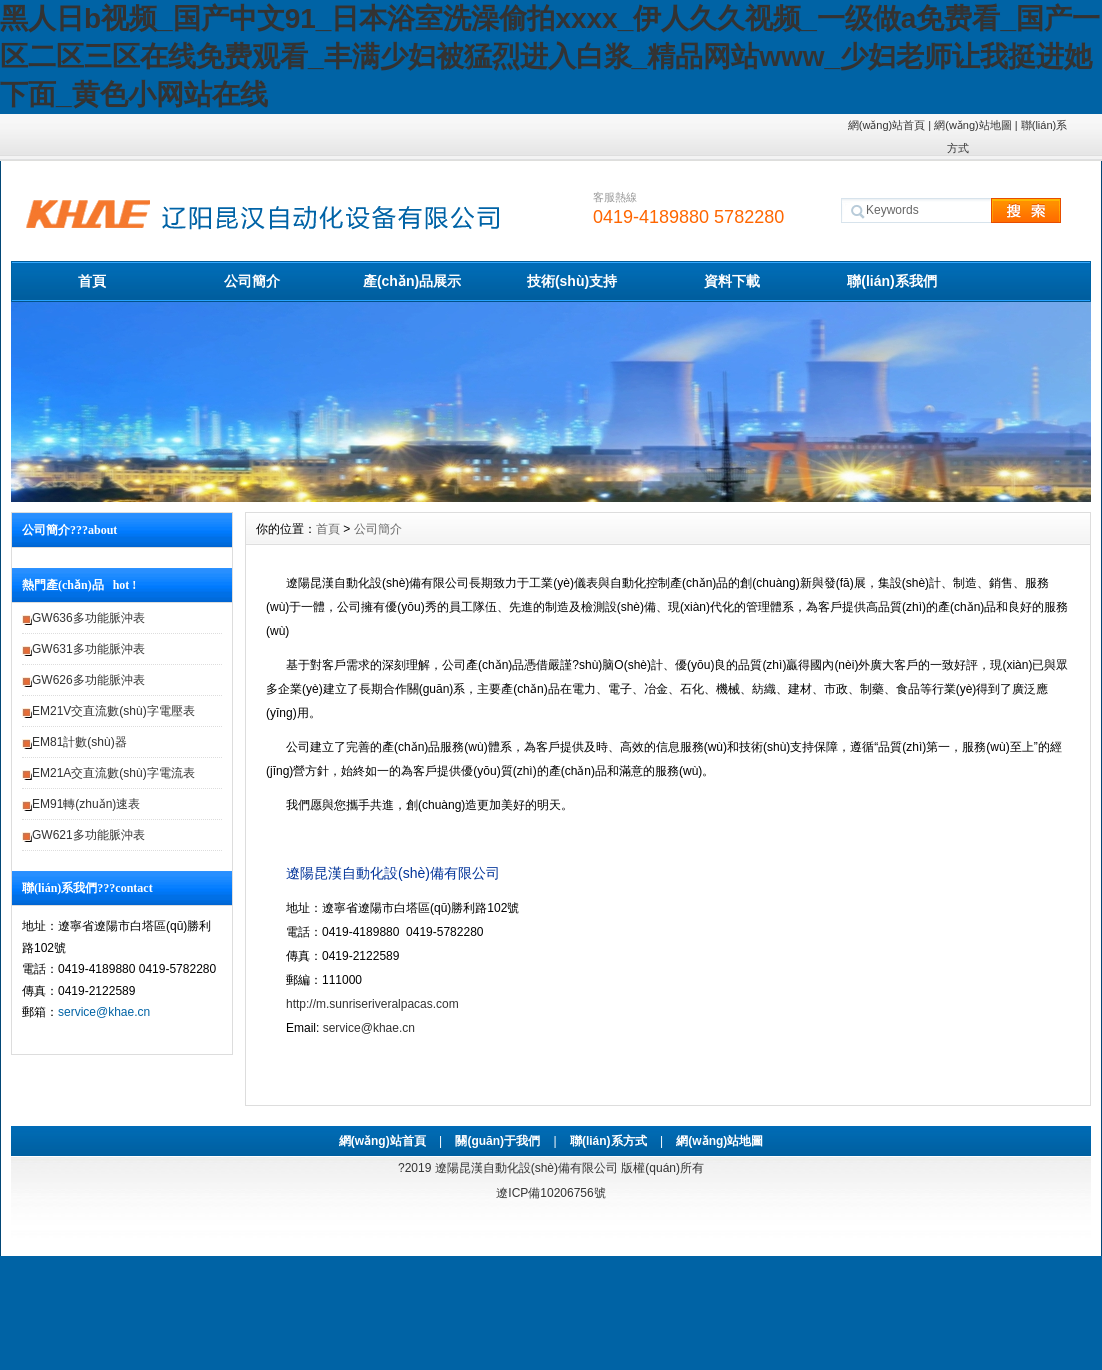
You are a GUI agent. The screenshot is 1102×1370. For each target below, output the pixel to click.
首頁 (92, 281)
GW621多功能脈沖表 (88, 835)
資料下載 (732, 281)
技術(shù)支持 (572, 281)
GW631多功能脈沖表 (88, 649)
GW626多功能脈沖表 (88, 680)
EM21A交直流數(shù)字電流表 (113, 773)
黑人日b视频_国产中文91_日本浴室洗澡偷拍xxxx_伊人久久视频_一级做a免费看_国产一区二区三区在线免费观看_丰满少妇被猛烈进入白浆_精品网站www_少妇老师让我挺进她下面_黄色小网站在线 (550, 56)
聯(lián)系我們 (891, 281)
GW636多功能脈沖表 (88, 618)
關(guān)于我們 (497, 1141)
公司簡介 (252, 281)
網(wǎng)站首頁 (887, 125)
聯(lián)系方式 (608, 1141)
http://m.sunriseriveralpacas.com (372, 1004)
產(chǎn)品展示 (412, 281)
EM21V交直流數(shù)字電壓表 (113, 711)
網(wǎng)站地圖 (973, 125)
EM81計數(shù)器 (79, 742)
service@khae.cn (104, 1012)
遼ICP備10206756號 (550, 1193)
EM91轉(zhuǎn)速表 (86, 804)
